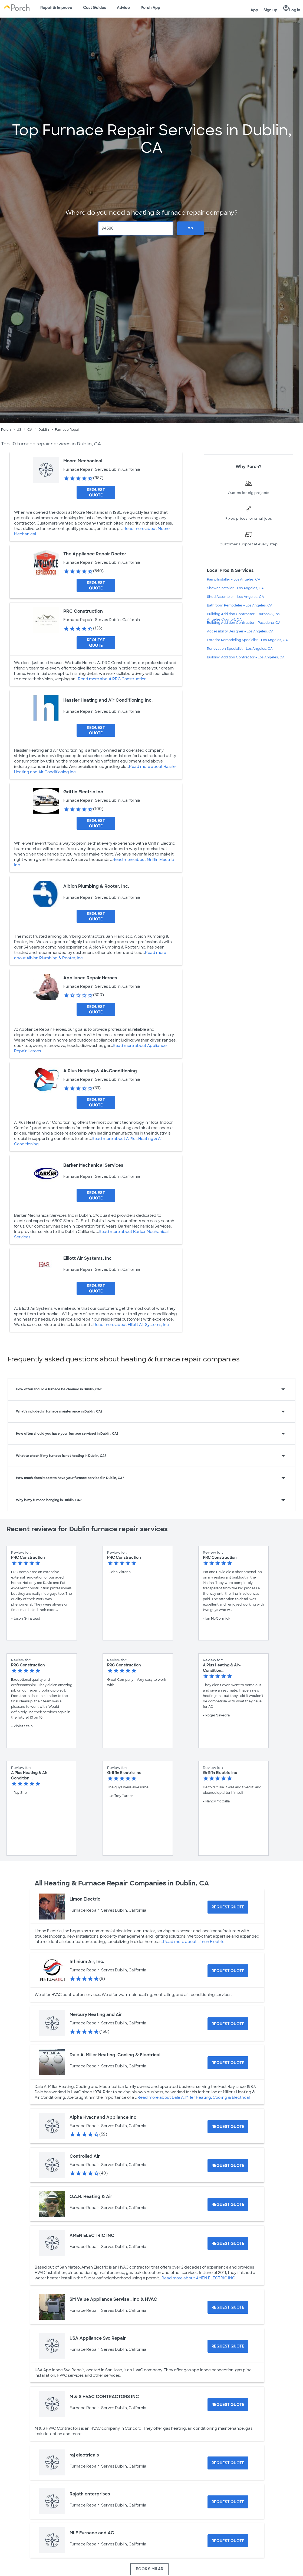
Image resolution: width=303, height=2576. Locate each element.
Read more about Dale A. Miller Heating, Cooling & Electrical (193, 2097)
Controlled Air (85, 2156)
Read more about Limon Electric (194, 1941)
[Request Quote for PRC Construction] (96, 642)
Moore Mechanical (82, 461)
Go (190, 228)
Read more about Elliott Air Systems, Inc (131, 1324)
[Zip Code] (135, 228)
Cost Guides (94, 7)
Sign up (270, 10)
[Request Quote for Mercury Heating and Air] (228, 2023)
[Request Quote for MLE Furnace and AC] (228, 2540)
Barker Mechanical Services (93, 1165)
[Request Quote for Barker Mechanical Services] (96, 1195)
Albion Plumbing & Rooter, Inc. (96, 886)
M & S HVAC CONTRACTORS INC (104, 2396)
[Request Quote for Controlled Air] (228, 2165)
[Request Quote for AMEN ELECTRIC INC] (228, 2243)
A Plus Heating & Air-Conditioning (100, 1071)
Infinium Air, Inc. (87, 1961)
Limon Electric (85, 1899)
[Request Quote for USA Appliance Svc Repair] (228, 2346)
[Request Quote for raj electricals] (228, 2462)
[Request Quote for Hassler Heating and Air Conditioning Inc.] (96, 730)
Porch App (150, 7)
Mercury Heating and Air (96, 2014)
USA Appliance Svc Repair (98, 2338)
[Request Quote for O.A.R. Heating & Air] (228, 2204)
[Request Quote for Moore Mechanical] (96, 492)
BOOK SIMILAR (149, 2569)
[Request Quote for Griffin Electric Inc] (96, 823)
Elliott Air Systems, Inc (87, 1258)
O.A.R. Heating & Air (91, 2196)
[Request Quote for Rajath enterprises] (228, 2501)
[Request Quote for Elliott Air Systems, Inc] (96, 1288)
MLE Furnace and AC (92, 2533)
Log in (291, 8)
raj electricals (84, 2455)
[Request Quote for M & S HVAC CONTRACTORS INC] (228, 2404)
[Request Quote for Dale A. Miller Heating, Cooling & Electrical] (228, 2062)
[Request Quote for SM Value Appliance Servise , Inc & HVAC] (228, 2307)
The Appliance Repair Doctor (94, 554)
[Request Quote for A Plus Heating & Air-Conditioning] (96, 1102)
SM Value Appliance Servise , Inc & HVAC (113, 2299)
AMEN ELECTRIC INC (92, 2235)
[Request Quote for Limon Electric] (228, 1907)
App (254, 10)
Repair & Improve (56, 7)
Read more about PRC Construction (112, 679)
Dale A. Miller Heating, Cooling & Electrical (115, 2055)
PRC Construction (83, 611)
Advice (123, 7)
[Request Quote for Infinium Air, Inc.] (228, 1970)
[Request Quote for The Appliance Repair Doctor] (96, 585)
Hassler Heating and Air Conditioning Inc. (108, 700)
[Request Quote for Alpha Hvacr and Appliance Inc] (228, 2126)
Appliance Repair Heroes (90, 978)
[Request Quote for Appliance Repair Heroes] (96, 1009)
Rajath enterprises (90, 2494)
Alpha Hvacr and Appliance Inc (103, 2117)
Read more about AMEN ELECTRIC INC (198, 2278)
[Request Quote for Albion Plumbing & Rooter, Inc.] (96, 916)
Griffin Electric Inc (83, 792)
